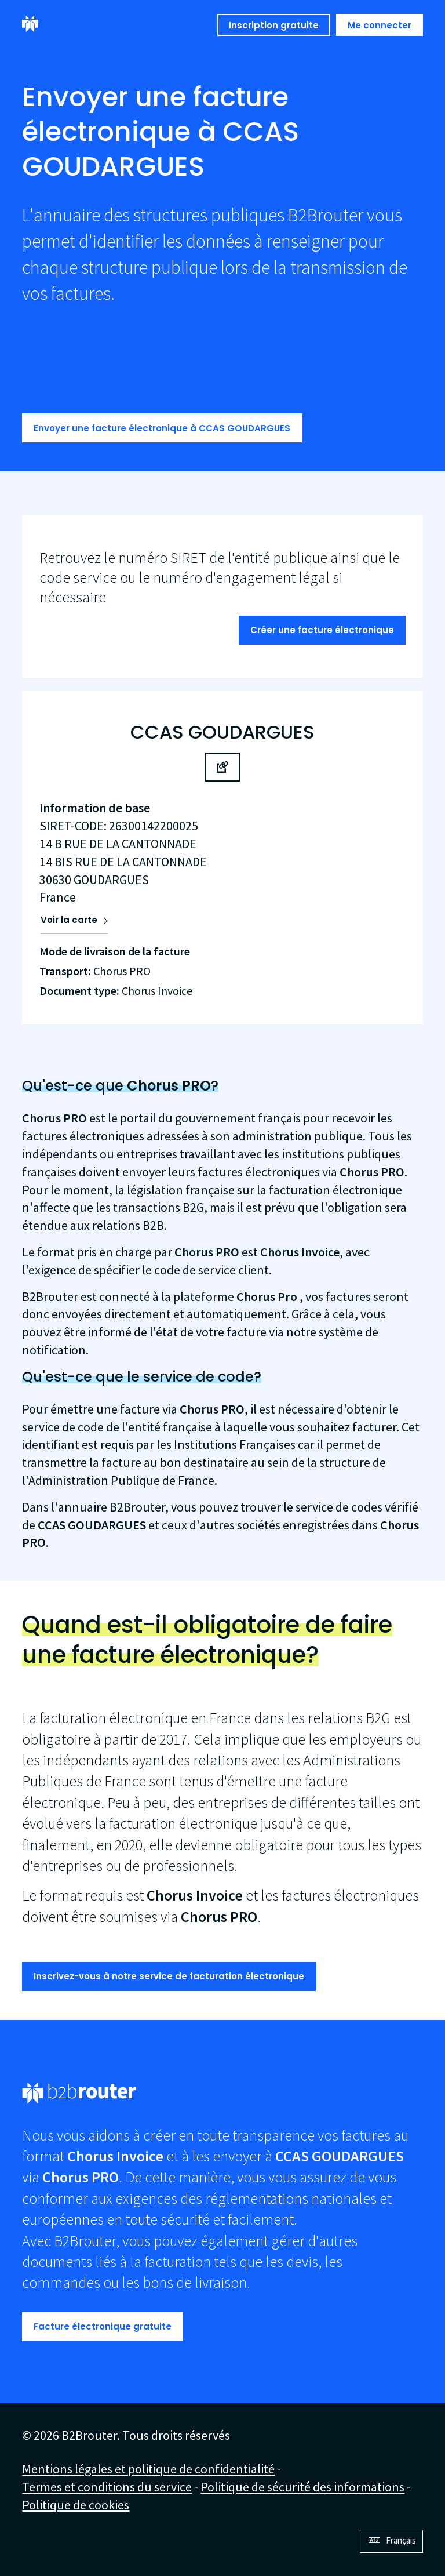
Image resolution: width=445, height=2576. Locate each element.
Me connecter (379, 25)
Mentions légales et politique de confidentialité (148, 2469)
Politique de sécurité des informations (302, 2487)
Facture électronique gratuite (103, 2326)
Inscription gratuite (274, 25)
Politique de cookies (75, 2505)
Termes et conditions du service (107, 2487)
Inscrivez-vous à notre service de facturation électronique (169, 1976)
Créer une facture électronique (322, 630)
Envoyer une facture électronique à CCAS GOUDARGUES (162, 428)
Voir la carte (69, 920)
